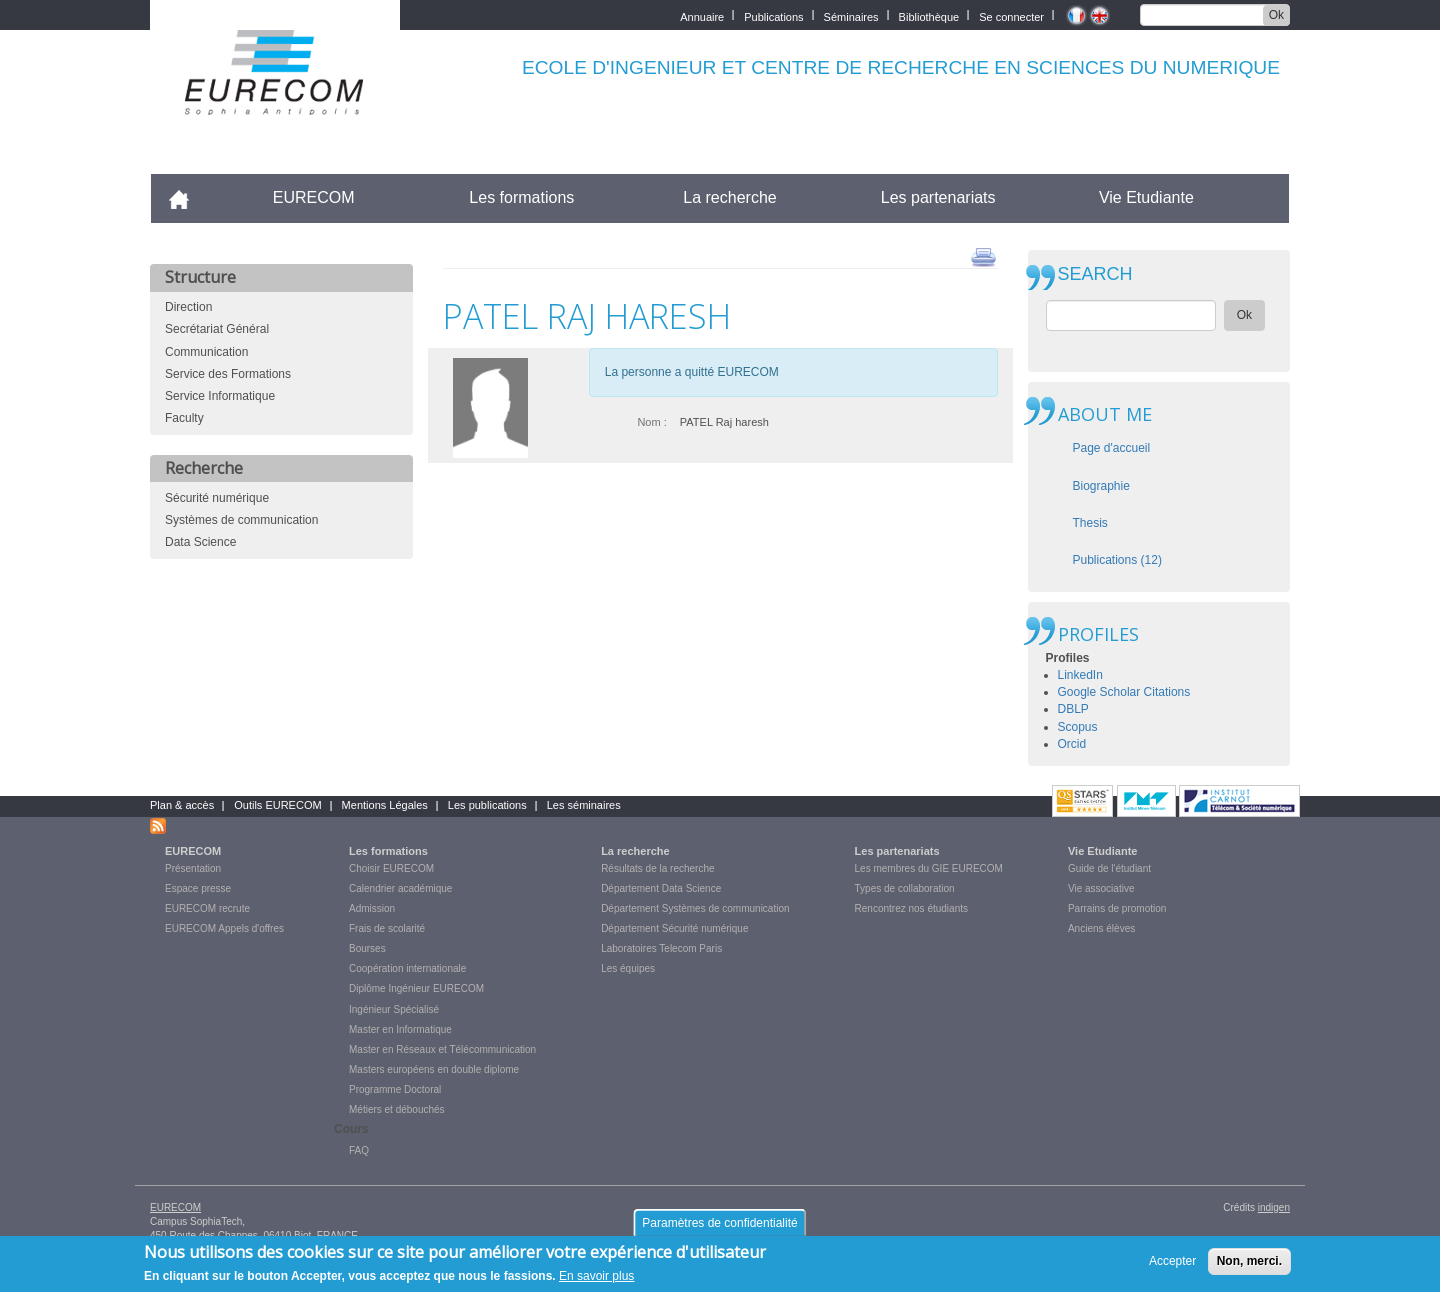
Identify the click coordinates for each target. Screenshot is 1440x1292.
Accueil (187, 197)
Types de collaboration (905, 888)
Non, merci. (1249, 1261)
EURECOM (314, 197)
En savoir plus (596, 1277)
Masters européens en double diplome (434, 1069)
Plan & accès (182, 805)
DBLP (1073, 709)
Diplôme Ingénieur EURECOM (416, 988)
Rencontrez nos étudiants (911, 908)
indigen (1274, 1207)
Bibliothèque (929, 15)
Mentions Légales (385, 805)
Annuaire (702, 15)
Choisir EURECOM (391, 868)
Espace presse (198, 888)
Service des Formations (228, 374)
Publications (773, 15)
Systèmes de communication (241, 520)
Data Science (200, 542)
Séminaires (851, 15)
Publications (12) (1117, 560)
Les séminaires (584, 805)
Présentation (193, 868)
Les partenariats (938, 197)
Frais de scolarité (387, 928)
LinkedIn (1080, 675)
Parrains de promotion (1117, 908)
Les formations (521, 197)
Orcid (1072, 744)
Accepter (1172, 1261)
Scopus (1078, 727)
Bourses (367, 948)
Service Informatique (220, 396)
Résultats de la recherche (657, 868)
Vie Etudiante (1146, 197)
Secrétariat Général (217, 329)
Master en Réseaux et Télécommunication (442, 1049)
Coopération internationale (407, 968)
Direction (188, 307)
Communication (206, 352)
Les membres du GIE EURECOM (929, 868)
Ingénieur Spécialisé (394, 1009)
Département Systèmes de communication (695, 908)
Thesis (1090, 523)
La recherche (729, 197)
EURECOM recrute (207, 908)
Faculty (184, 418)
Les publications (487, 805)
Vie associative (1101, 888)
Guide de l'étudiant (1109, 868)
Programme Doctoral (395, 1089)
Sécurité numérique (217, 498)
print (983, 256)
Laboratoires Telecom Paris (661, 948)
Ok (1276, 15)
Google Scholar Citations (1124, 692)
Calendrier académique (400, 888)
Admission (372, 908)
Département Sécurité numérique (674, 928)
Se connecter (1011, 15)
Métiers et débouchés (397, 1109)
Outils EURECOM (277, 805)
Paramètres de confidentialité (719, 1223)
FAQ (359, 1150)
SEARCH (1095, 274)
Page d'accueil (1112, 448)
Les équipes (628, 968)
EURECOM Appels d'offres (224, 928)
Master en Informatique (400, 1029)
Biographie (1101, 486)
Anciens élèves (1101, 928)
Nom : (651, 422)
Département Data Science (661, 888)
